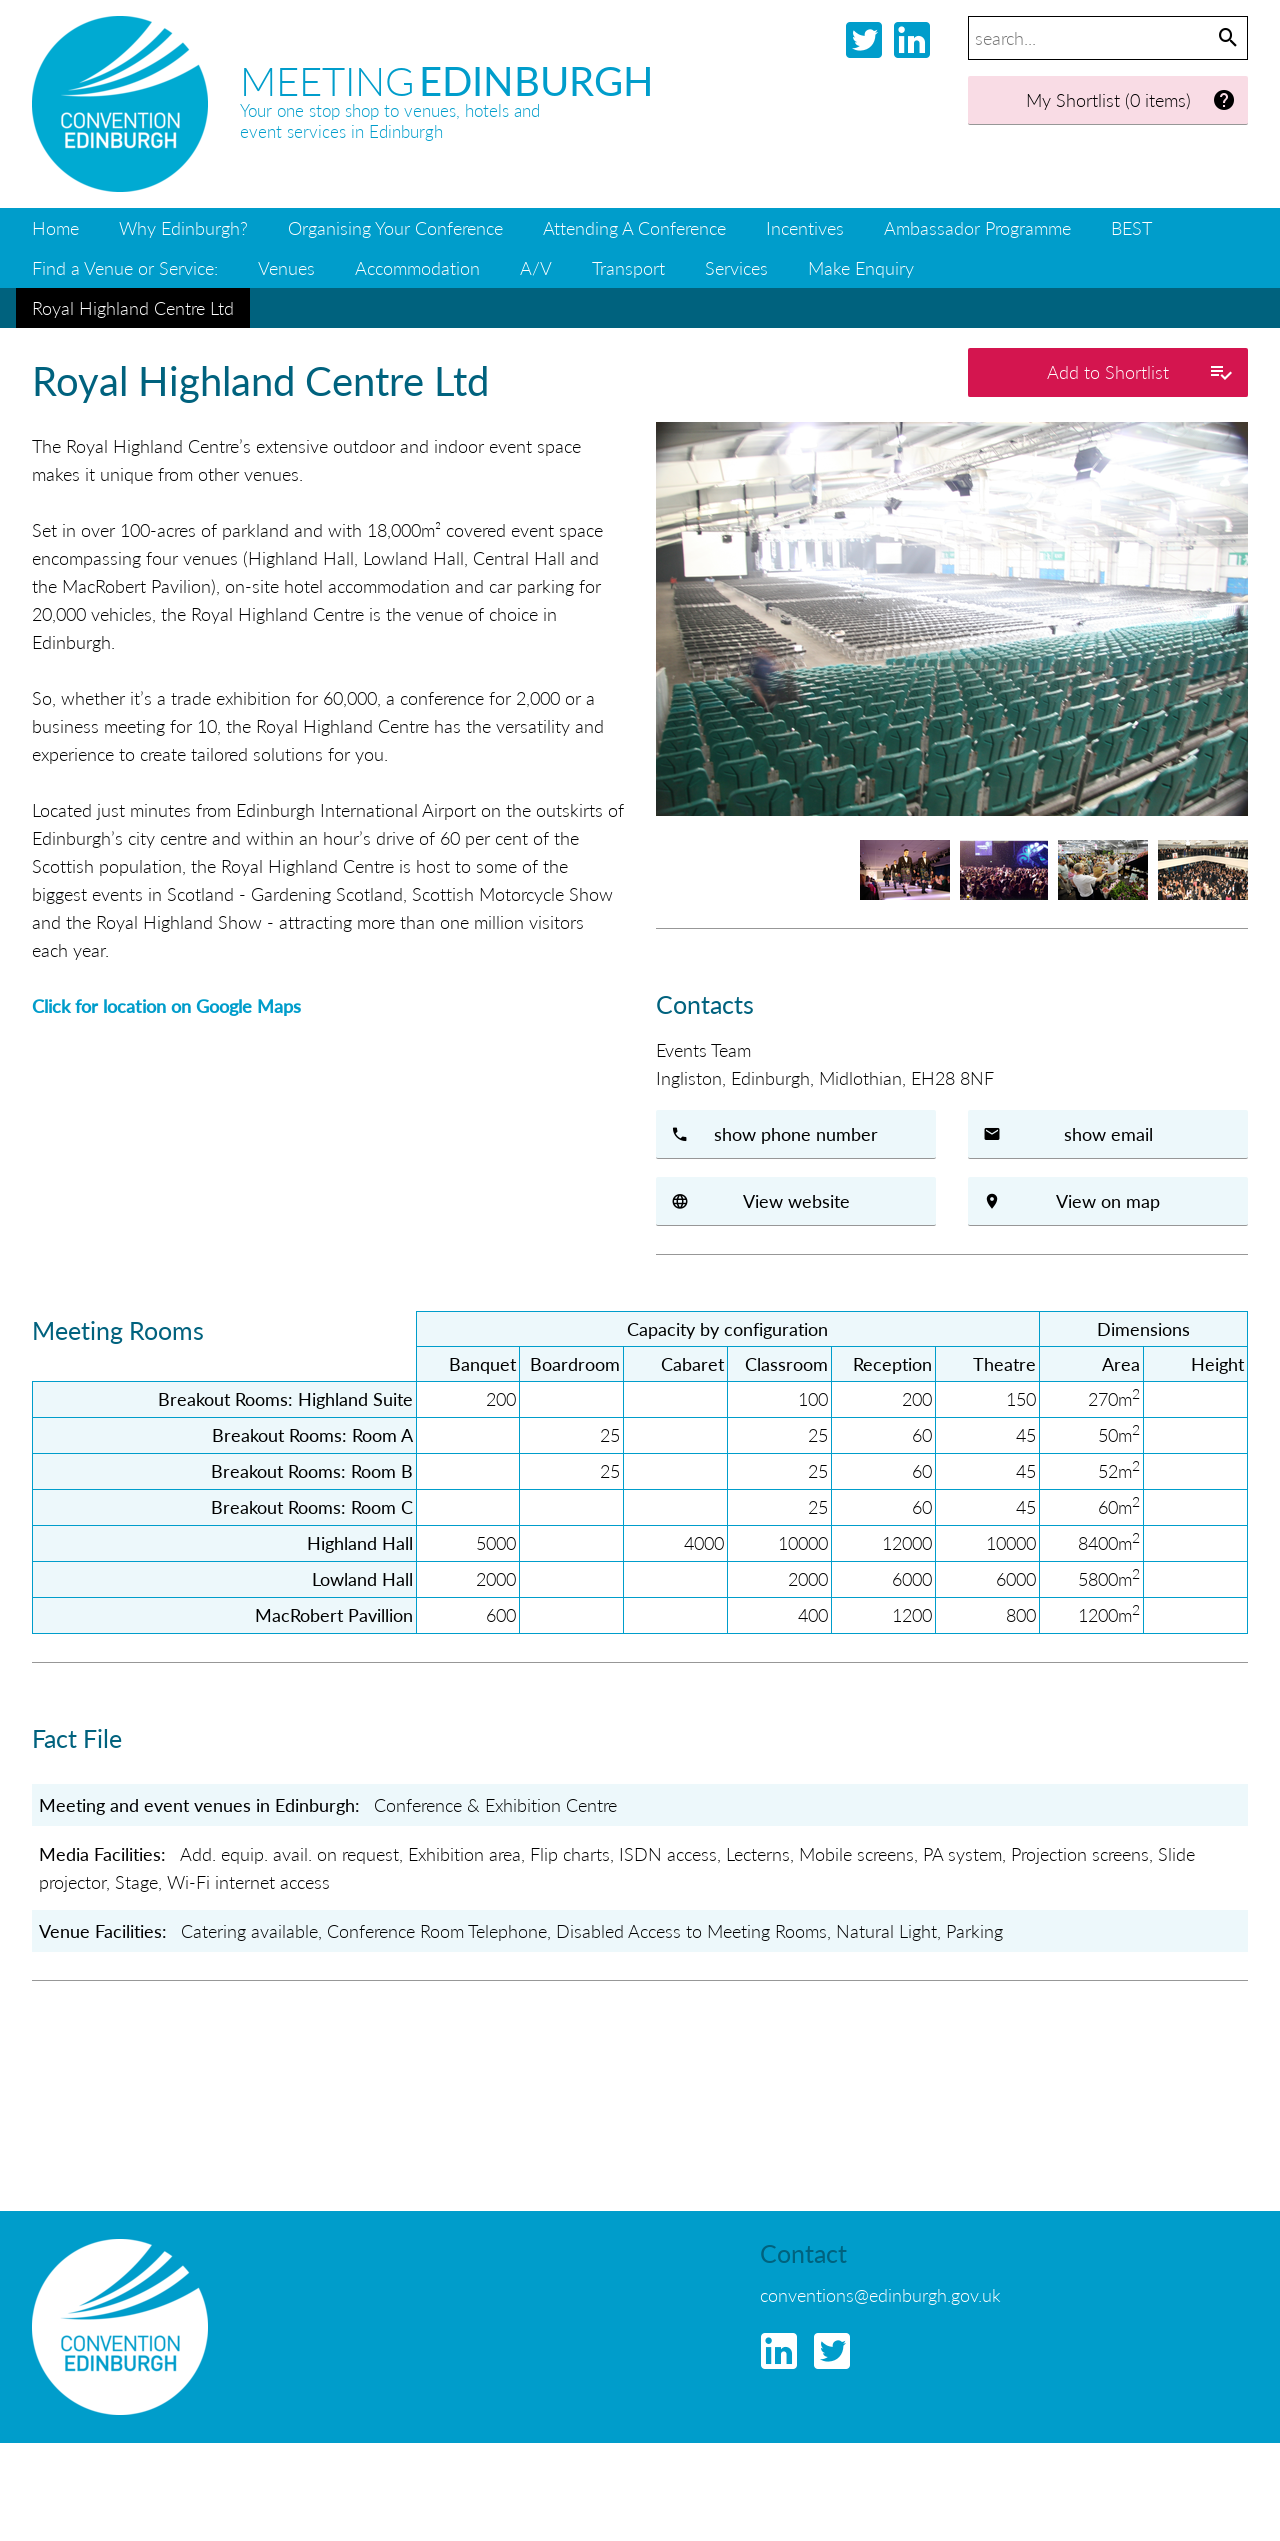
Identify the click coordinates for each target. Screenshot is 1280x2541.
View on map (1108, 1200)
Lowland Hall (362, 1578)
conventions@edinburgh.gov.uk (880, 2294)
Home (55, 227)
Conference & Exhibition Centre (495, 1804)
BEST (1131, 227)
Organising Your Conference (395, 227)
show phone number (796, 1133)
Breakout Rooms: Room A (312, 1434)
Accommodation (417, 267)
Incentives (805, 227)
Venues (286, 267)
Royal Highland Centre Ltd (133, 307)
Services (736, 267)
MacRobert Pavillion (334, 1614)
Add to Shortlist (1140, 372)
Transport (628, 267)
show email (1108, 1133)
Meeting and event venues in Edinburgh (197, 1804)
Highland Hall (360, 1542)
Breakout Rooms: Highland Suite (285, 1398)
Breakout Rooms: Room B (312, 1470)
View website (796, 1200)
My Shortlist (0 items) (1131, 100)
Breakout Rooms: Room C (312, 1506)
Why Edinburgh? (183, 227)
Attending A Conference (634, 227)
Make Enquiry (861, 267)
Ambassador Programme (977, 227)
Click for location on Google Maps (166, 1005)
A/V (536, 267)
